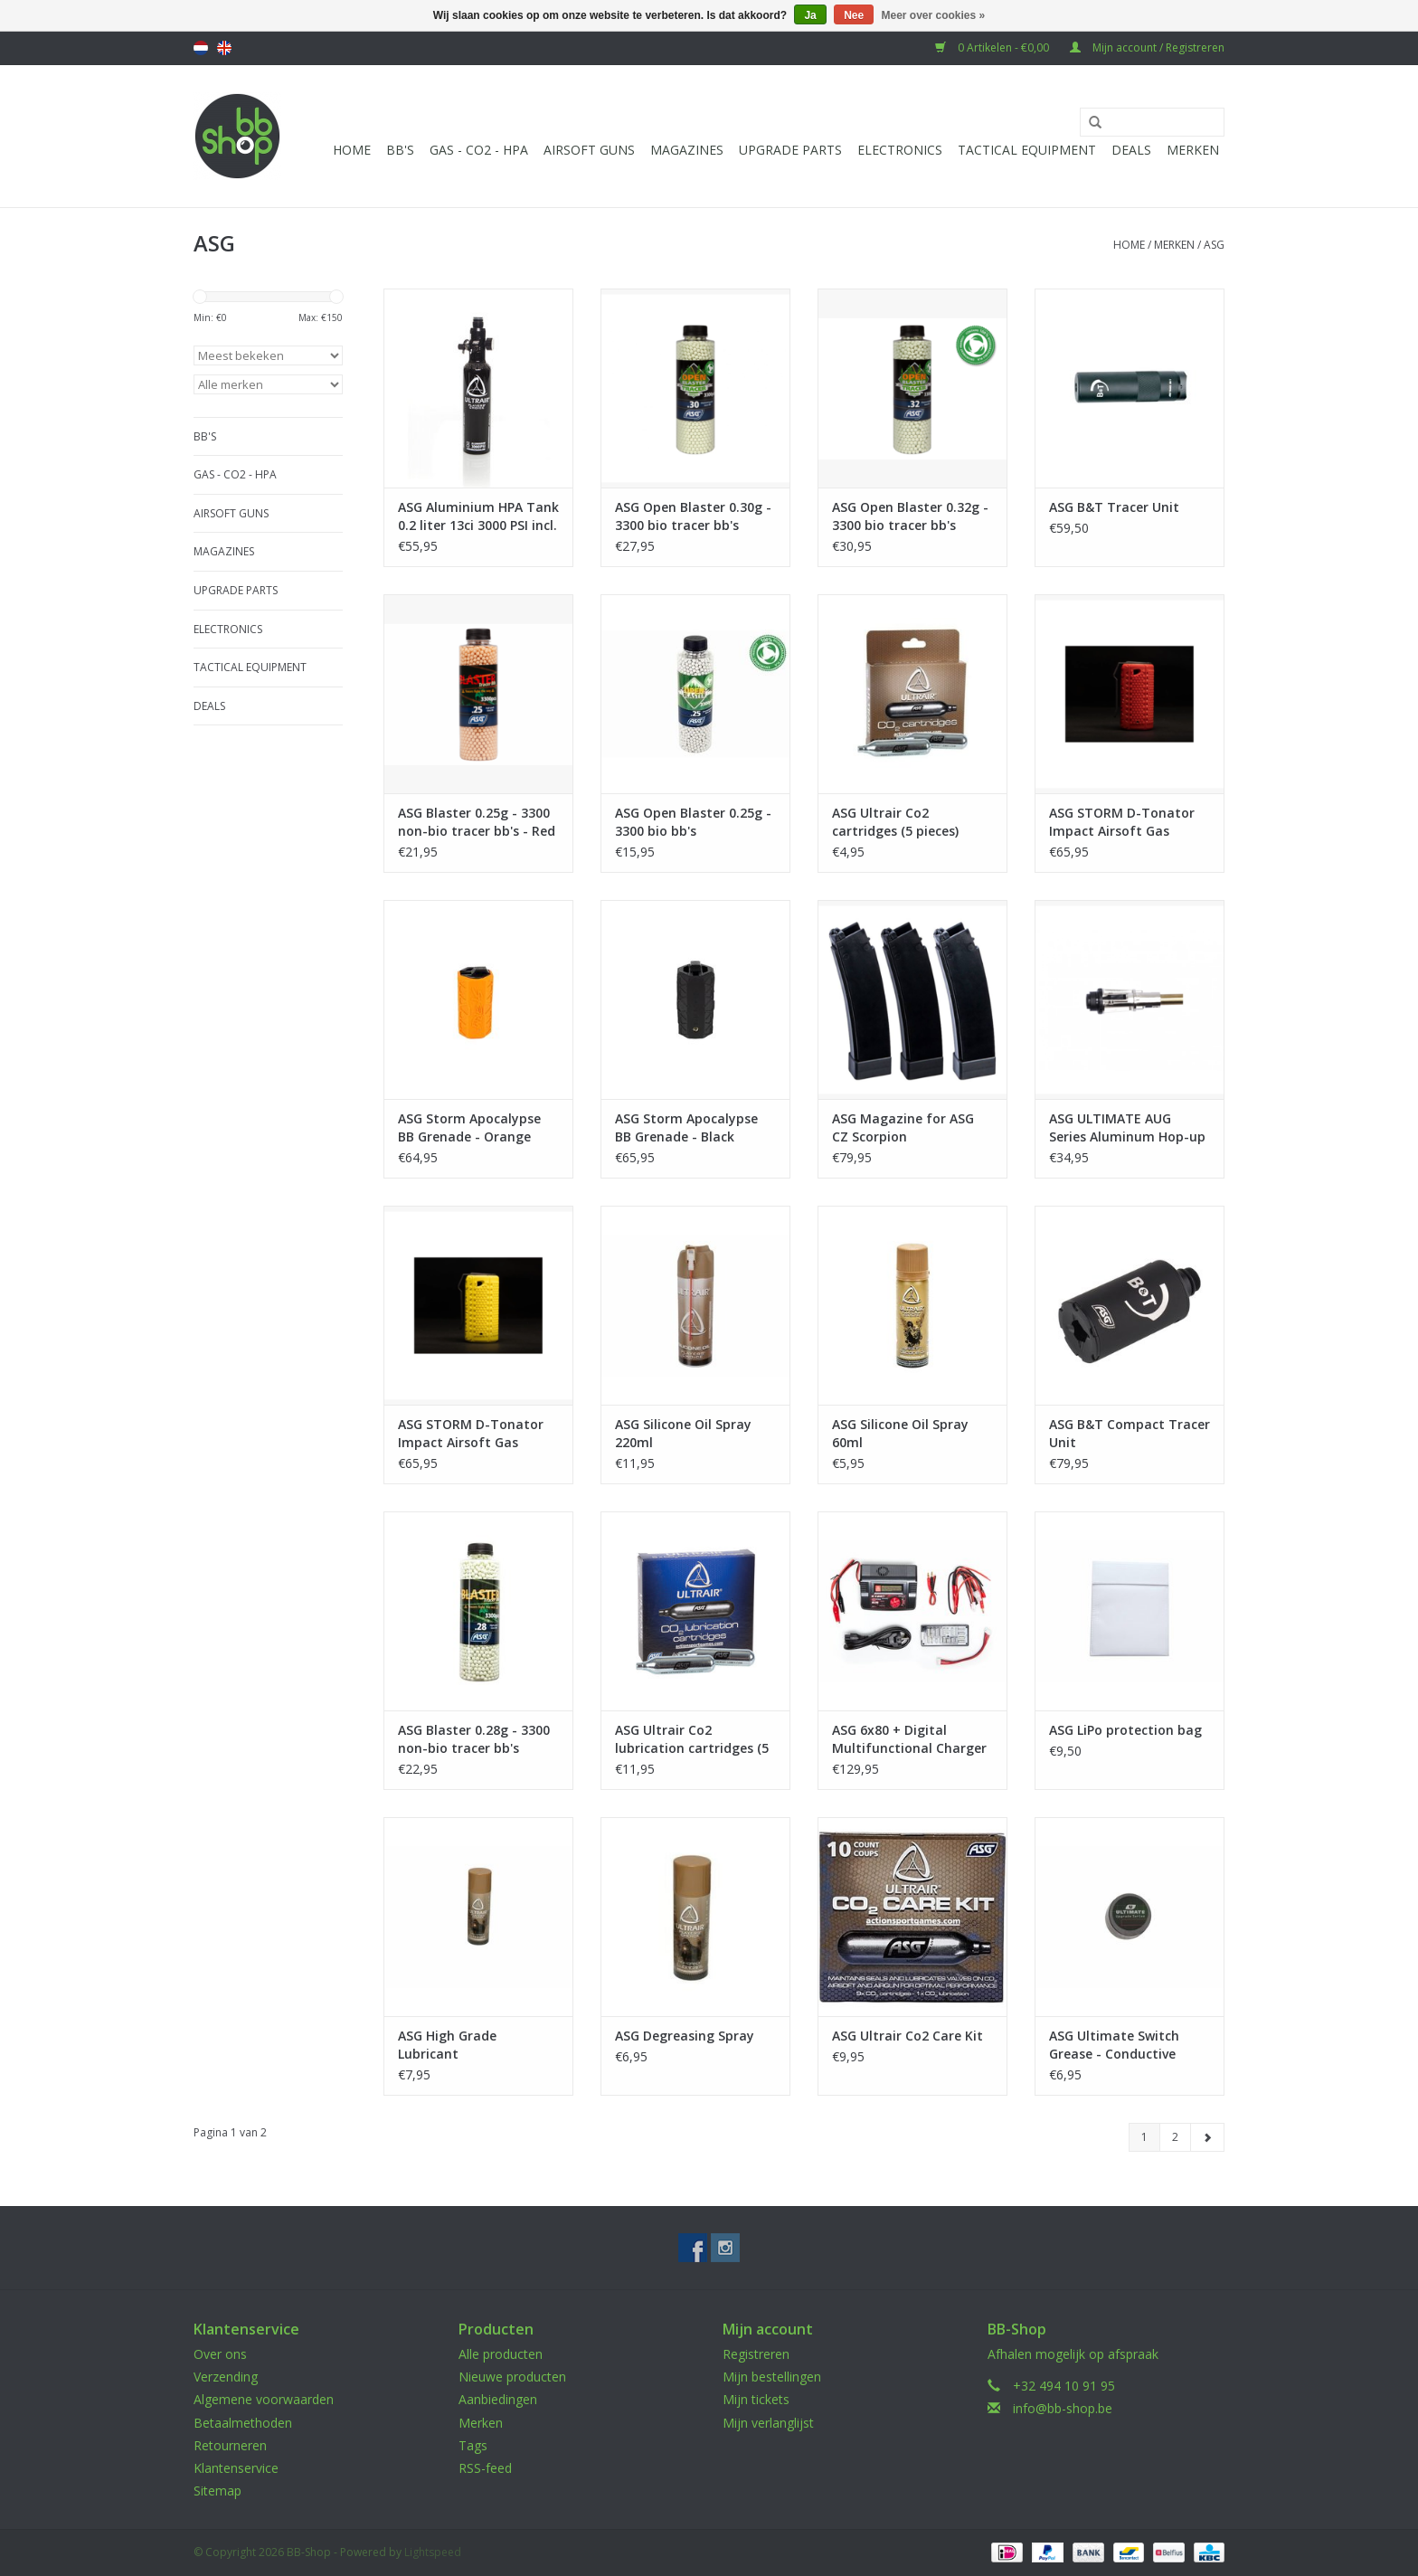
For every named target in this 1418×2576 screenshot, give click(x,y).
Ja (810, 15)
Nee (854, 15)
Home (352, 149)
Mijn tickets (756, 2399)
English (224, 48)
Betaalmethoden (243, 2422)
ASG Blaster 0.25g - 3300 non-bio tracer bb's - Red (476, 821)
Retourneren (230, 2445)
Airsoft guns (589, 149)
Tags (472, 2445)
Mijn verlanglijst (768, 2422)
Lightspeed (432, 2552)
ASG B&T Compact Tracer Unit (1129, 1433)
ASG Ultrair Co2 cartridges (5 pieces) (895, 821)
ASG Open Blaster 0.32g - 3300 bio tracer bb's (910, 516)
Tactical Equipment (1027, 149)
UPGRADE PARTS (790, 149)
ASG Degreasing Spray (684, 2035)
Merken (1193, 149)
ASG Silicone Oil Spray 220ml (683, 1433)
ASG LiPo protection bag (1125, 1729)
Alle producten (500, 2354)
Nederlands (201, 48)
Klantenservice (236, 2468)
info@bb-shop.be (1062, 2408)
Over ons (220, 2354)
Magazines (686, 149)
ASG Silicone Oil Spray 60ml (900, 1433)
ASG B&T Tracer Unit (1114, 507)
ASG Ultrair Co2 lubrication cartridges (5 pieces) (692, 1739)
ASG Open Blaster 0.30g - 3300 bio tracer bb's (693, 516)
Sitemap (217, 2490)
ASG (1214, 244)
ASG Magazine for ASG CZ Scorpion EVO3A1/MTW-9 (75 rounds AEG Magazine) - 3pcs (907, 1128)
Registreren (756, 2354)
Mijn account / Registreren (1147, 47)
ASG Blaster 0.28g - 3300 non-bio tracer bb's (474, 1739)
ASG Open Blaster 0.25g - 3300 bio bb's (693, 821)
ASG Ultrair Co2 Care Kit (907, 2035)
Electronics (899, 149)
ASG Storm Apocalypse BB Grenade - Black (686, 1127)
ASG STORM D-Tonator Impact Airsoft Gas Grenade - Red (1122, 822)
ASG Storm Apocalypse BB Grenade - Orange (469, 1127)
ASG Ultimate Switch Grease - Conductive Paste (1114, 2045)
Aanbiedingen (497, 2399)
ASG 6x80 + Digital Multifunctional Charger (909, 1739)
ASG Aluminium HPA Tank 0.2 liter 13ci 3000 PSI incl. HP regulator (478, 516)
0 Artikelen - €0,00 (993, 47)
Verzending (226, 2376)
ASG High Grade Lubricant (447, 2044)
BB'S (400, 149)
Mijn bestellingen (772, 2376)
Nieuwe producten (512, 2376)
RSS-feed (485, 2468)
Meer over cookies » (934, 15)
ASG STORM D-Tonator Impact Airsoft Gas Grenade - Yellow (471, 1434)
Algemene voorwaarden (264, 2399)
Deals (1131, 149)
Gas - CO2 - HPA (479, 149)
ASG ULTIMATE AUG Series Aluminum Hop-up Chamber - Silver (1127, 1128)
